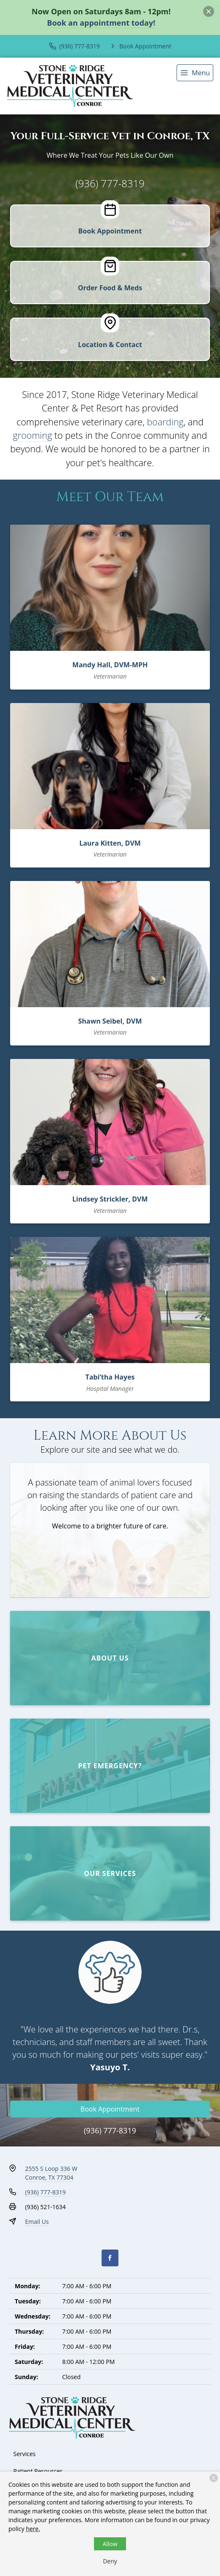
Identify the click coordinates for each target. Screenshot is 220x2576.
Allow (109, 2544)
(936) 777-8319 (110, 183)
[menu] (195, 72)
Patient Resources (38, 2471)
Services (24, 2454)
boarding (165, 422)
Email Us (37, 2222)
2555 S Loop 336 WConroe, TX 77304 (51, 2173)
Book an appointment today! (101, 23)
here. (33, 2529)
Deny (110, 2561)
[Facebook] (110, 2258)
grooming (32, 435)
